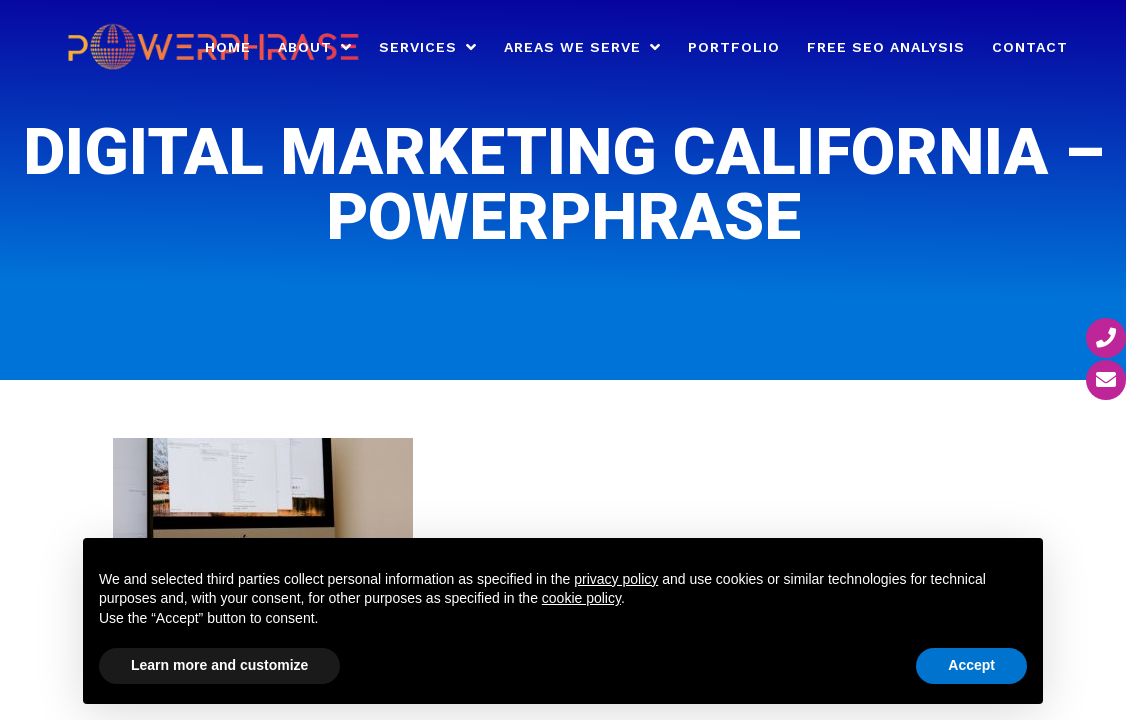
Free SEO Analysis (886, 47)
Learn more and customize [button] (219, 665)
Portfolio (734, 47)
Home (228, 47)
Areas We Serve (572, 47)
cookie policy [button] (581, 598)
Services (418, 47)
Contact (1030, 47)
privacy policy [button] (616, 579)
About (305, 47)
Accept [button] (971, 665)
